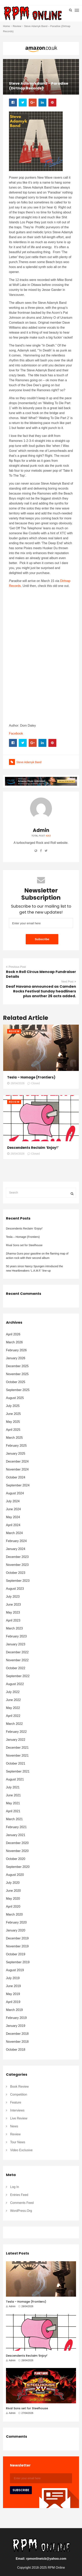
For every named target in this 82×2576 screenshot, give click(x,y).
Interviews (17, 2110)
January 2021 (15, 1835)
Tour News (17, 2142)
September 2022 (17, 1676)
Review (17, 26)
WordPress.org (21, 2210)
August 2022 (15, 1684)
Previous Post (16, 966)
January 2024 (15, 1549)
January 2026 (15, 1358)
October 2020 (15, 1859)
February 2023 (16, 1636)
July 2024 (13, 1501)
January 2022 (15, 1739)
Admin (41, 830)
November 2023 (17, 1564)
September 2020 (17, 1866)
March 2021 (14, 1819)
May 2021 (13, 1803)
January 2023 (15, 1644)
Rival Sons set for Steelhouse (24, 1245)
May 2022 (13, 1708)
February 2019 (16, 2017)
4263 (48, 835)
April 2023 (13, 1620)
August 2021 (15, 1779)
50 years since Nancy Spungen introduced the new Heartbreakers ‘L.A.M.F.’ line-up (34, 1268)
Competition (18, 2094)
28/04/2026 (15, 1083)
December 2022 (17, 1652)
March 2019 (14, 2010)
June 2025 (13, 1413)
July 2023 (13, 1596)
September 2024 (17, 1485)
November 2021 (17, 1755)
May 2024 (13, 1517)
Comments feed (22, 2202)
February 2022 (16, 1731)
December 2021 (17, 1747)
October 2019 (15, 1954)
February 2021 (16, 1827)
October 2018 (15, 2049)
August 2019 (15, 1970)
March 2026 (14, 1342)
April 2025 (13, 1429)
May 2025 (13, 1421)
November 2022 (17, 1660)
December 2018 (17, 2033)
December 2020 (17, 1843)
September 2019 (17, 1962)
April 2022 (13, 1715)
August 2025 (15, 1398)
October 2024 (15, 1477)
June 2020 (13, 1890)
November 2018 (17, 2041)
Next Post (68, 981)
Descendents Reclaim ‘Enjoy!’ (33, 1147)
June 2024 (13, 1509)
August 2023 (15, 1588)
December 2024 (17, 1461)
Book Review (19, 2086)
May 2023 (13, 1612)
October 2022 (15, 1668)
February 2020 (16, 1922)
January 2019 (15, 2025)
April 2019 (13, 2002)
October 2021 (15, 1763)
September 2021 (17, 1771)
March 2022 (14, 1723)
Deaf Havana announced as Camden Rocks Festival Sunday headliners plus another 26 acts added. (41, 991)
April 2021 (13, 1811)
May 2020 (13, 1898)
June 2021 (13, 1795)
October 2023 (15, 1572)
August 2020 (15, 1874)
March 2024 (14, 1533)
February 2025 (16, 1445)
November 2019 (17, 1946)
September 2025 (17, 1390)
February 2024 (16, 1541)
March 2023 (14, 1628)
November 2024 (17, 1469)
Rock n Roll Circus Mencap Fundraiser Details (41, 974)
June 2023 (13, 1604)
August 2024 (15, 1493)
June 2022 (13, 1700)
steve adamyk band (28, 762)
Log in (14, 2187)
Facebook (16, 733)
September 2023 (17, 1580)
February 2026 (16, 1350)
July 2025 (13, 1406)
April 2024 (13, 1525)
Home (6, 26)
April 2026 (13, 1334)
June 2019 (13, 1986)
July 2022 (13, 1692)
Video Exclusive (21, 2150)
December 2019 (17, 1938)
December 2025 (17, 1366)
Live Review (18, 2118)
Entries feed (19, 2195)
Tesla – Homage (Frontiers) (31, 1077)
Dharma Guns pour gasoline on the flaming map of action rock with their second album (37, 1255)
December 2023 (17, 1557)
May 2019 (13, 1994)
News (14, 2126)
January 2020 (15, 1930)
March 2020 (14, 1914)
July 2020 (13, 1882)
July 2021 (13, 1787)
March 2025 (14, 1437)
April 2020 (13, 1906)
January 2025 (15, 1453)
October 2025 (15, 1382)
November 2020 (17, 1851)
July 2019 (13, 1978)
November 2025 (17, 1374)
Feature (15, 2102)
